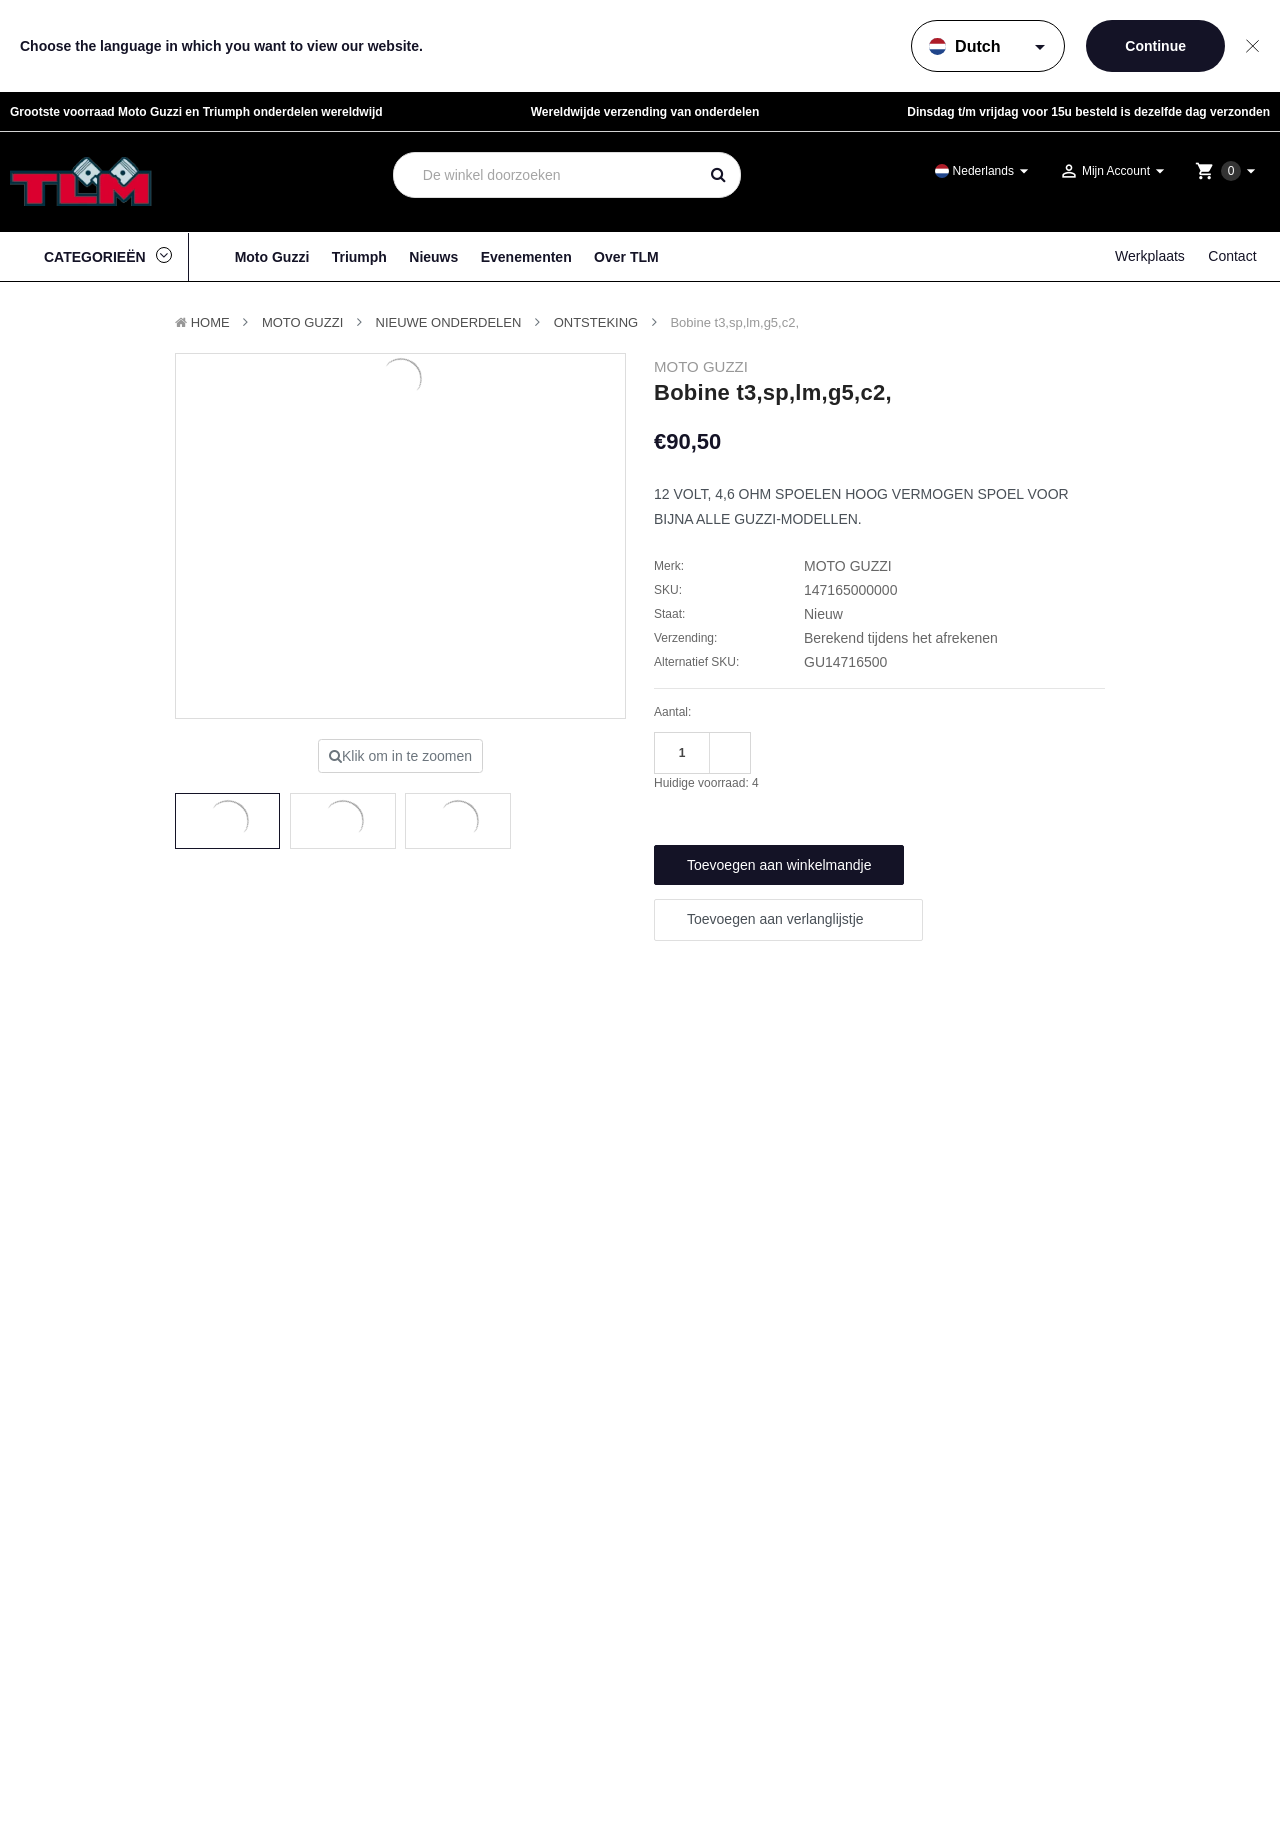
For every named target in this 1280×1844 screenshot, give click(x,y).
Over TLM (626, 257)
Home (210, 322)
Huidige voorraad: (706, 783)
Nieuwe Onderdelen (449, 322)
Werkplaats (1150, 256)
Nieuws (433, 257)
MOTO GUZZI (302, 322)
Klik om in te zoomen (400, 756)
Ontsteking (596, 322)
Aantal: (672, 712)
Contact (1232, 256)
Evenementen (526, 257)
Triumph (359, 257)
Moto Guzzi (272, 257)
